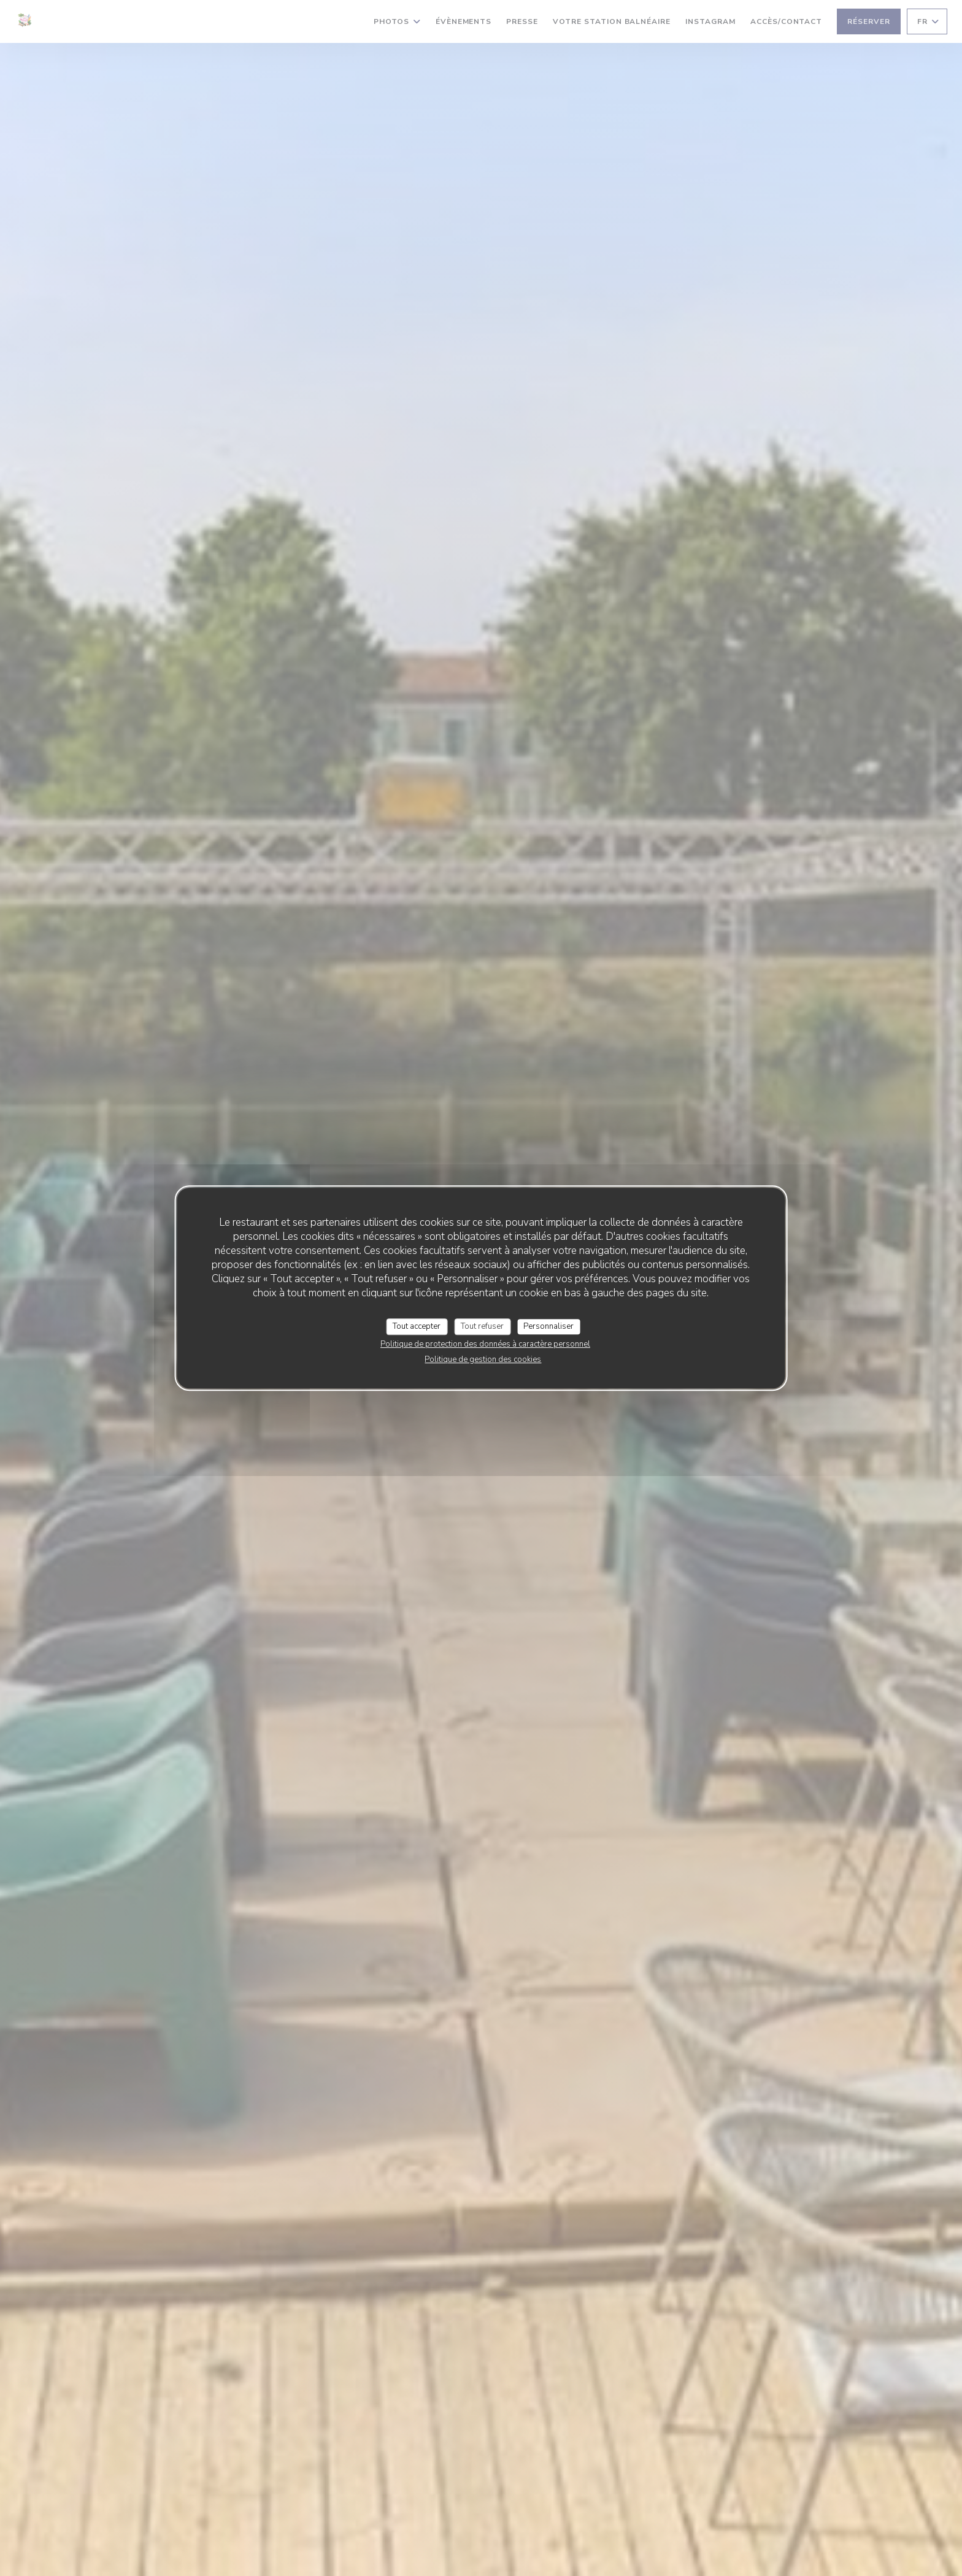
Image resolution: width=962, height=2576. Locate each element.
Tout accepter (417, 1326)
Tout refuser (482, 1326)
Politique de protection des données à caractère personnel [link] (485, 1344)
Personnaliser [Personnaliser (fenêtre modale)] (548, 1326)
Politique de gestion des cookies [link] (483, 1359)
